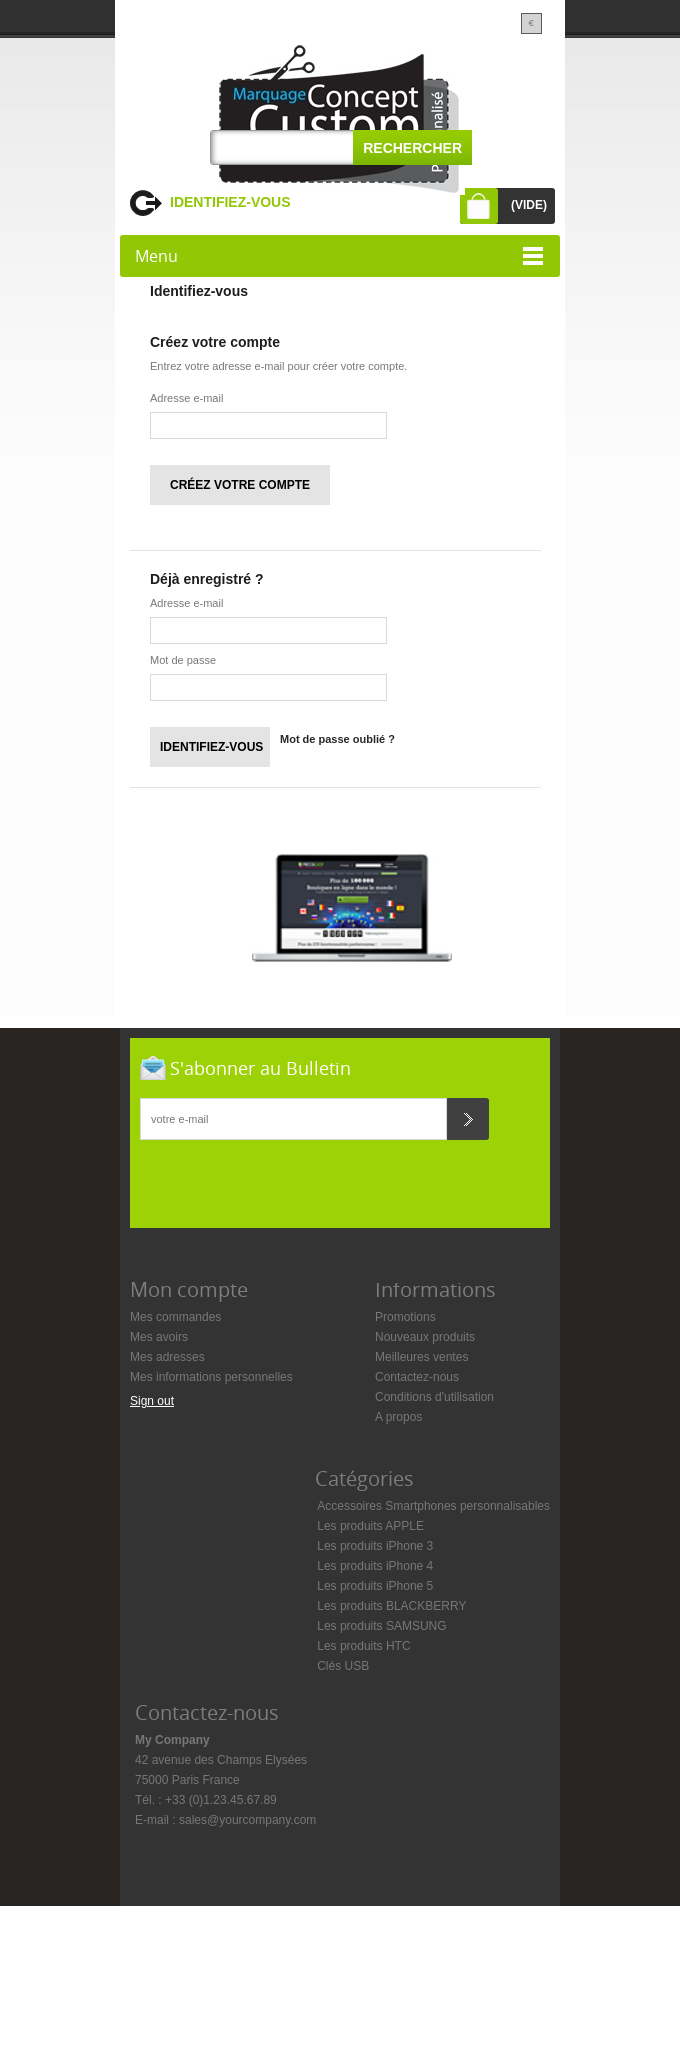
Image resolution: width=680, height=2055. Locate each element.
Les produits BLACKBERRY (391, 1606)
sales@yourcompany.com (247, 1820)
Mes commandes (175, 1317)
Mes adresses (167, 1357)
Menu (156, 256)
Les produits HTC (363, 1646)
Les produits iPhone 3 (375, 1546)
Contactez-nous (417, 1377)
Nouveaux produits (425, 1337)
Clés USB (343, 1666)
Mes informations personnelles (211, 1377)
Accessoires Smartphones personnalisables (433, 1506)
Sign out (152, 1401)
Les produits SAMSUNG (381, 1626)
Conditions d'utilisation (434, 1397)
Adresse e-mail (186, 398)
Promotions (405, 1317)
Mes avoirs (159, 1337)
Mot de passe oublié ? (337, 739)
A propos (398, 1417)
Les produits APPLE (370, 1526)
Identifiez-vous (230, 202)
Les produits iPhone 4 (375, 1566)
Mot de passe (183, 660)
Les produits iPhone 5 (375, 1586)
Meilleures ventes (421, 1357)
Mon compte (189, 1289)
